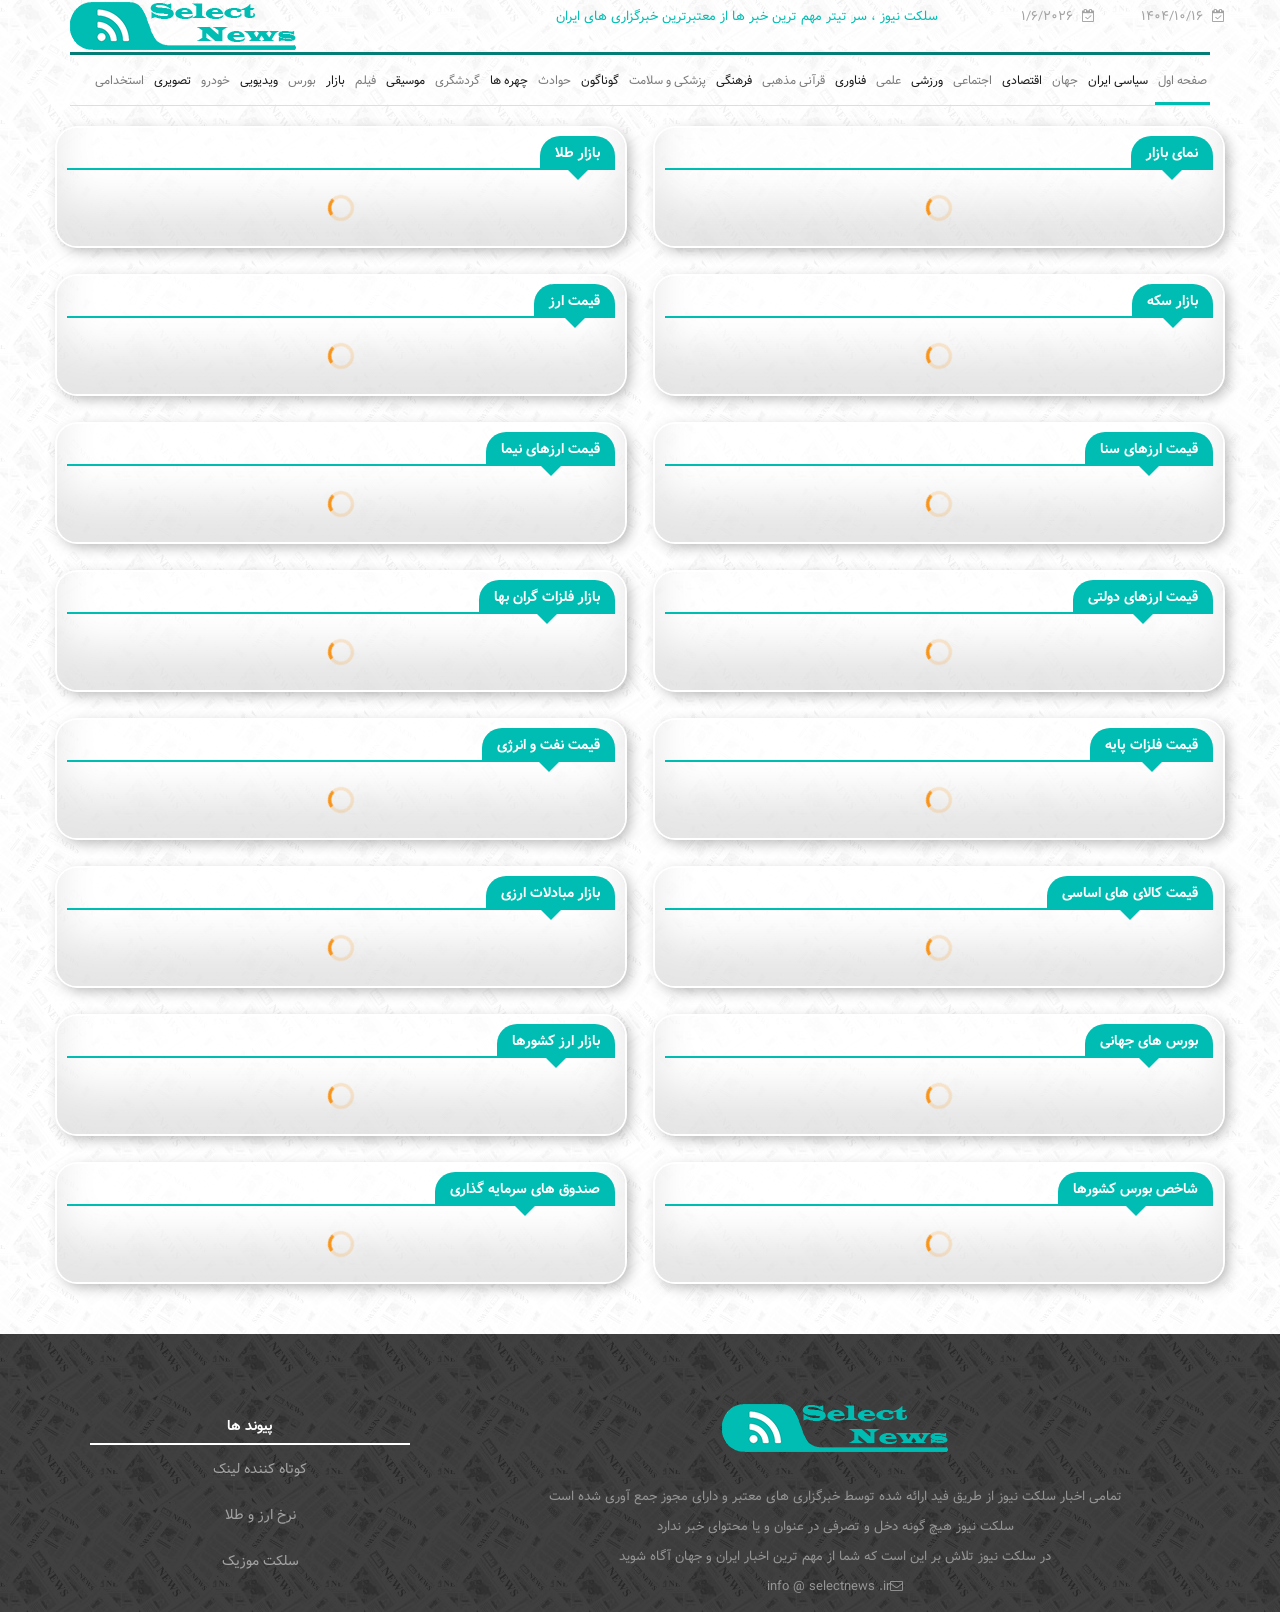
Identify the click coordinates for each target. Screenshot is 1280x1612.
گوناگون (600, 80)
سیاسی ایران (1118, 80)
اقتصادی (1022, 80)
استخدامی (119, 80)
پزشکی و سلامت (667, 80)
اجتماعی (972, 80)
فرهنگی (734, 80)
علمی (888, 80)
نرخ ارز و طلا (260, 1515)
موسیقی (405, 80)
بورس (302, 80)
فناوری (850, 80)
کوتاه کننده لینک (260, 1469)
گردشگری (457, 80)
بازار (335, 80)
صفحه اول (1182, 80)
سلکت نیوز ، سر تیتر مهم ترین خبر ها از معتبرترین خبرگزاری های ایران (747, 16)
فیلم (365, 80)
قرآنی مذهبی (793, 80)
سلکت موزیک (260, 1561)
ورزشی (927, 80)
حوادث (554, 80)
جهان (1065, 80)
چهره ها (509, 80)
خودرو (215, 80)
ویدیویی (259, 80)
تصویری (172, 80)
